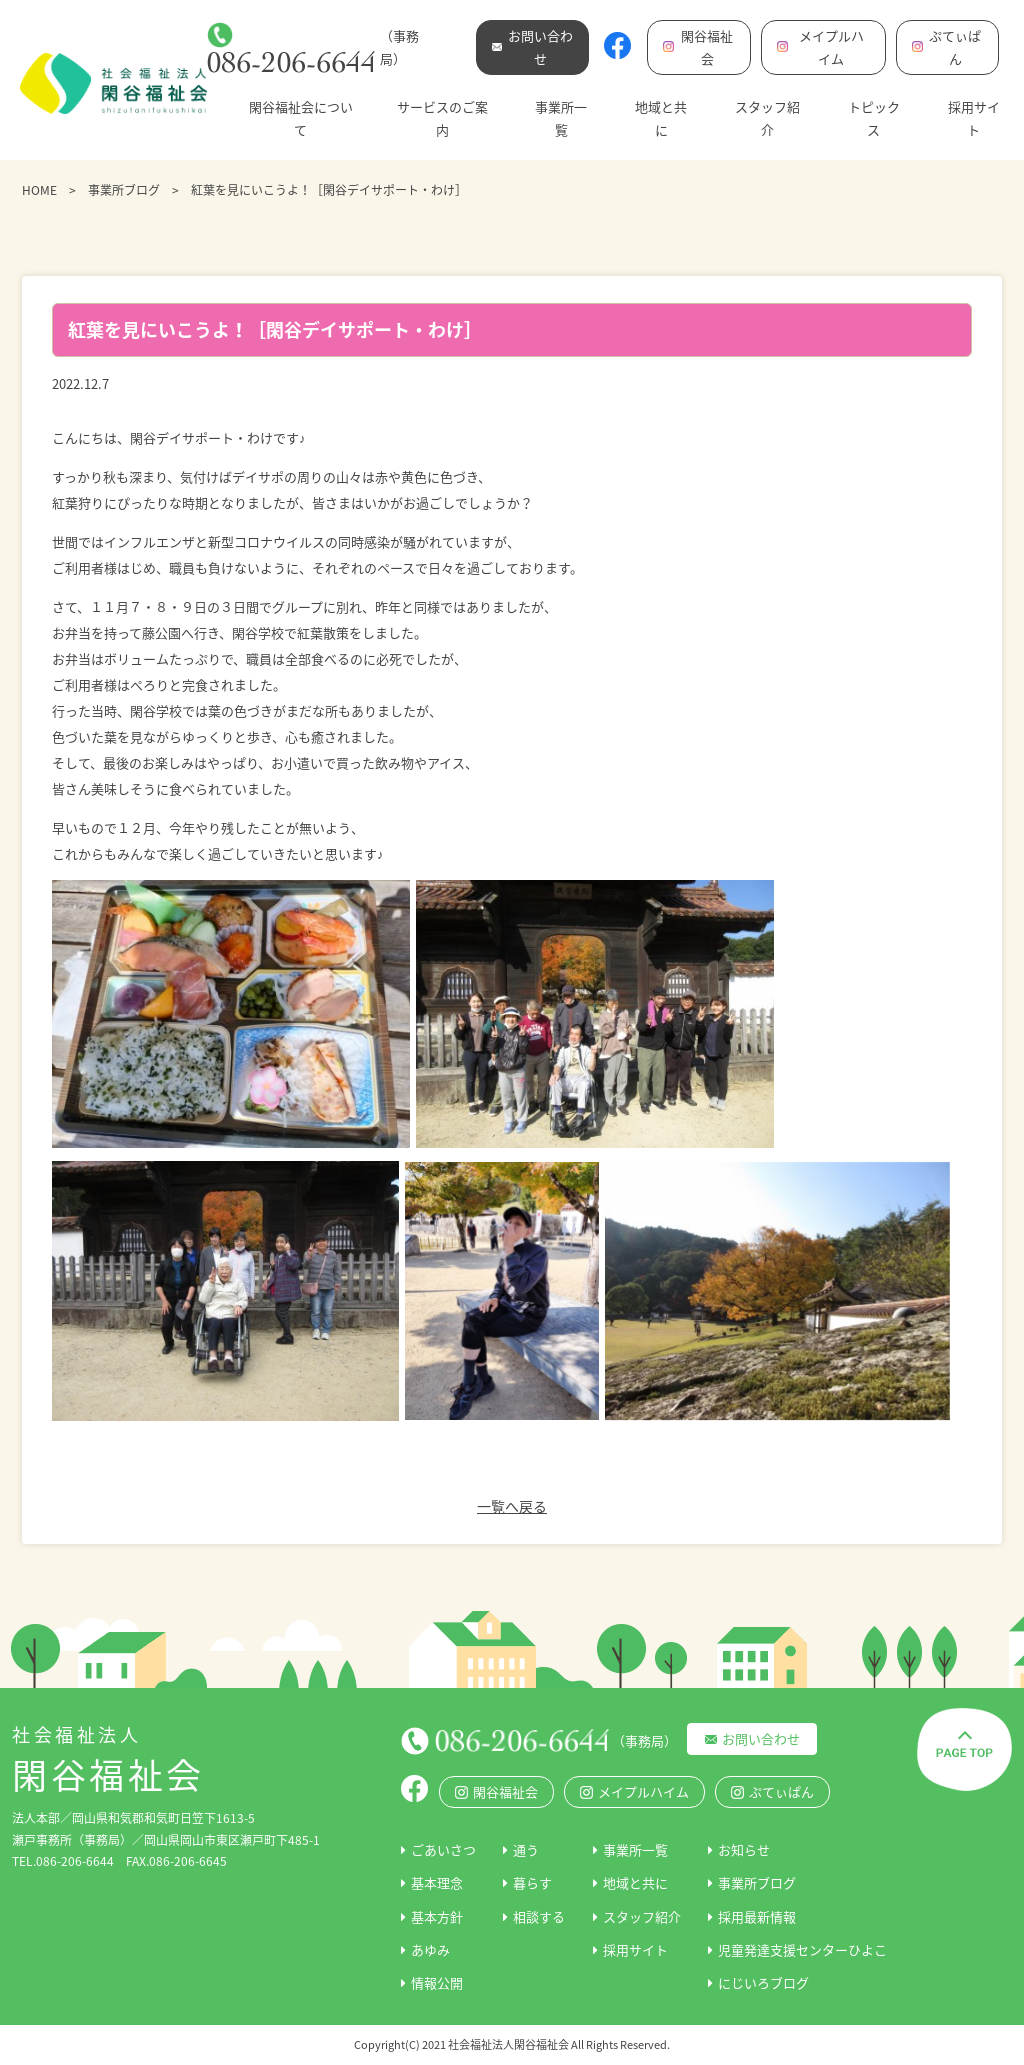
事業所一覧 (561, 118)
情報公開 (437, 1982)
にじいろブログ (763, 1982)
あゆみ (430, 1949)
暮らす (532, 1882)
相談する (539, 1916)
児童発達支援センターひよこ (802, 1949)
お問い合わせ (761, 1738)
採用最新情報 (757, 1916)
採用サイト (974, 118)
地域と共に (661, 118)
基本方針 (437, 1916)
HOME (39, 190)
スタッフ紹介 (767, 118)
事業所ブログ (124, 190)
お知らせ (744, 1849)
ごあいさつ (443, 1849)
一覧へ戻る (512, 1506)
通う (526, 1849)
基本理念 (437, 1882)
